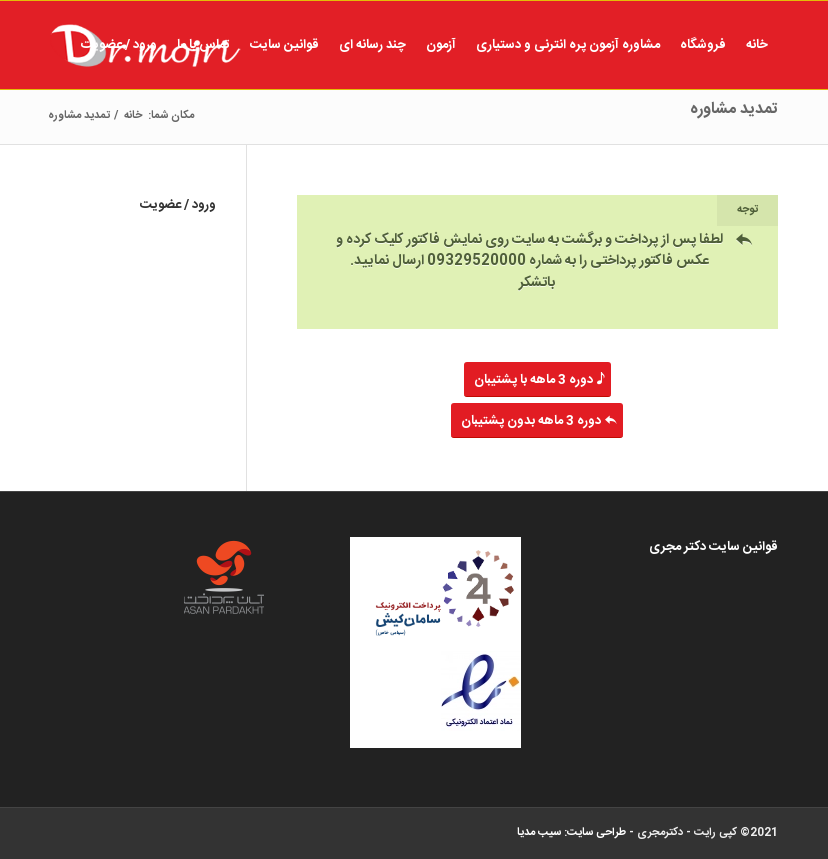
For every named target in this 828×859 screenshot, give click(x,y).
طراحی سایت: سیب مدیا (571, 833)
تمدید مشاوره (734, 109)
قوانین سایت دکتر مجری (713, 547)
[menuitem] (757, 45)
